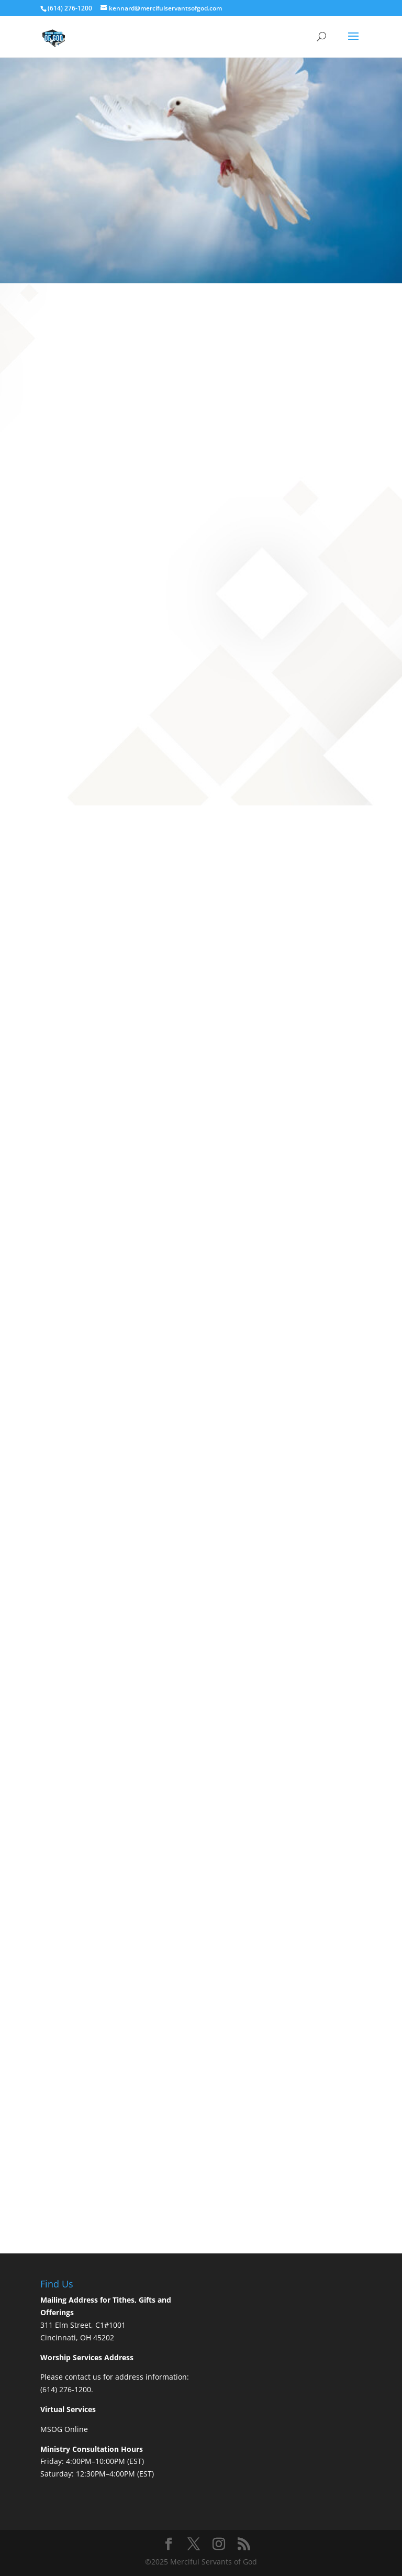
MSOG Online (64, 2429)
